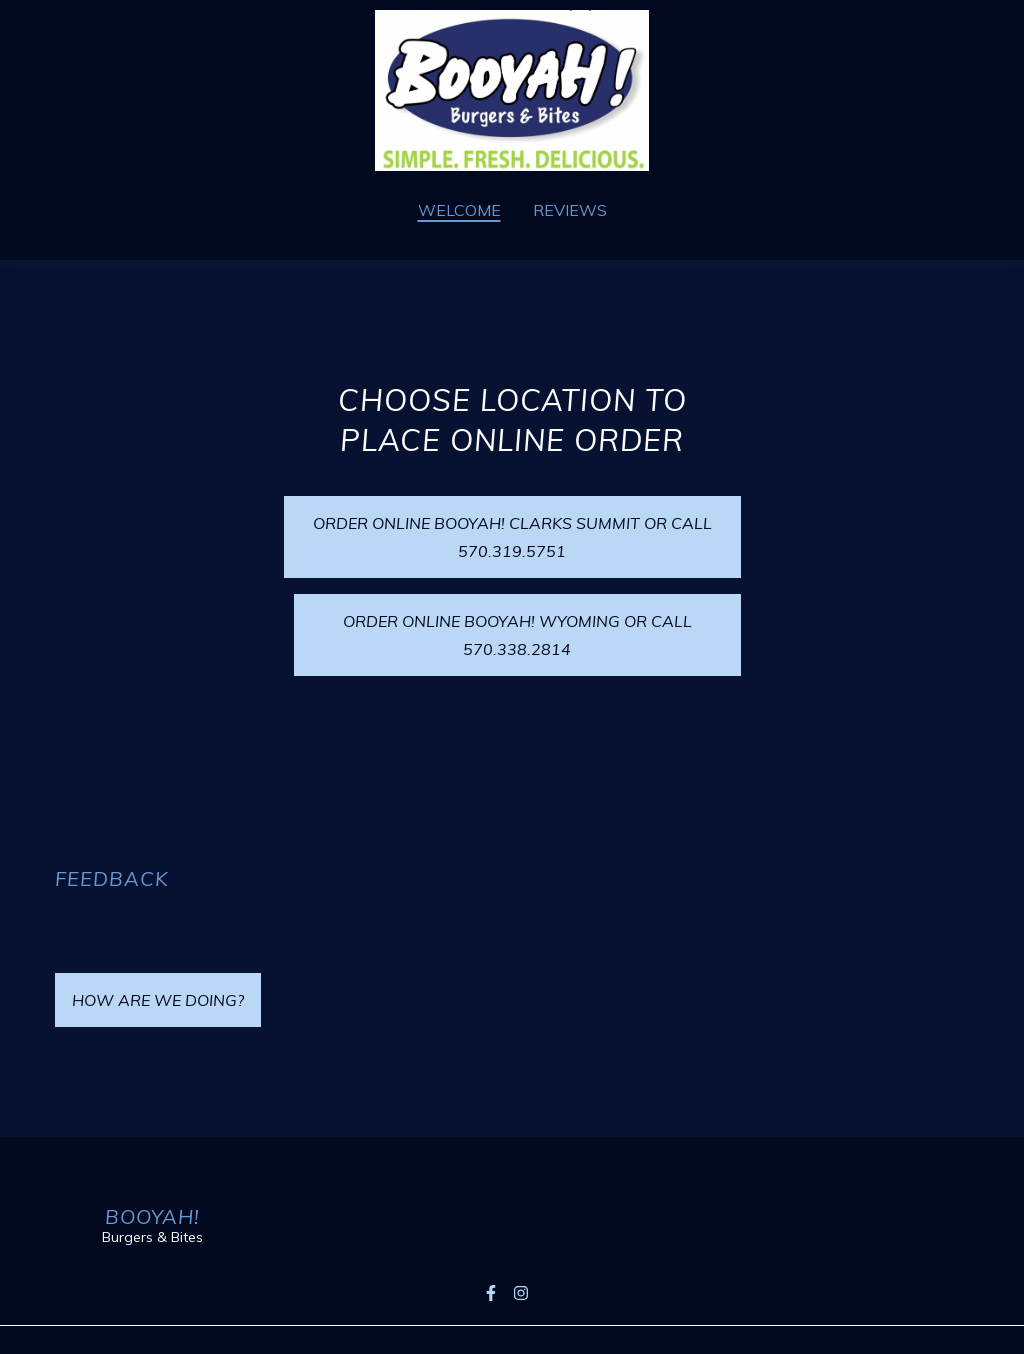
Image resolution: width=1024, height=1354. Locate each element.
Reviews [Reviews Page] (570, 210)
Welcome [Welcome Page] (459, 210)
